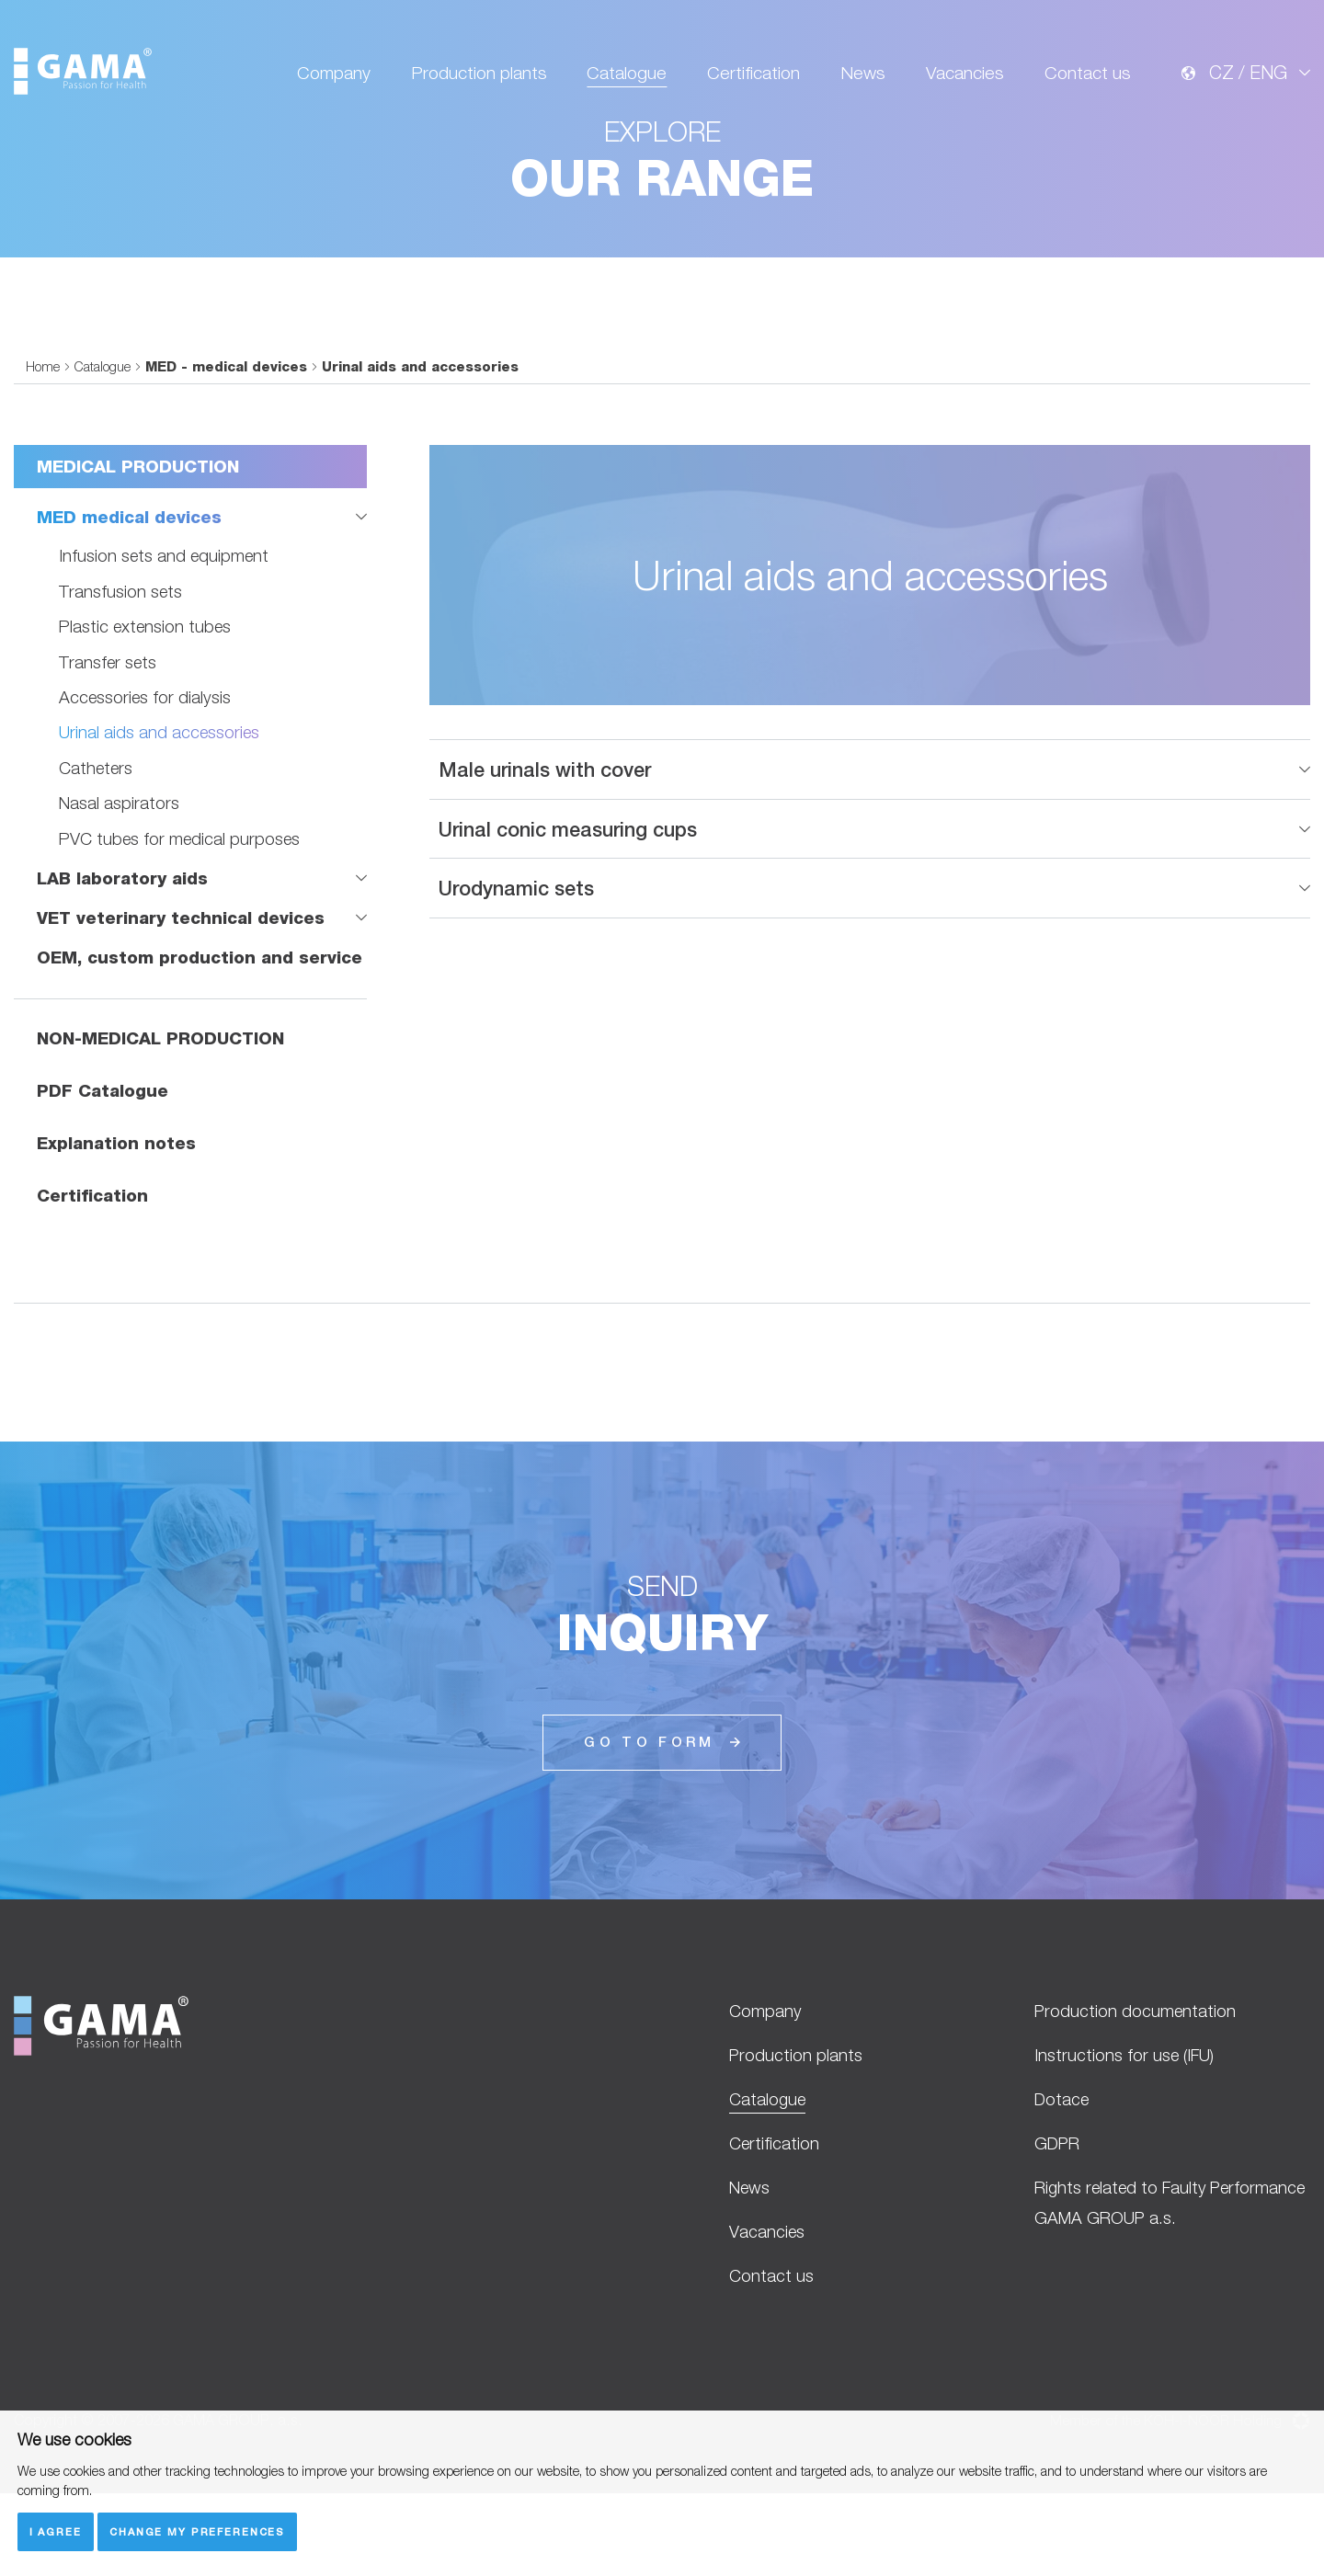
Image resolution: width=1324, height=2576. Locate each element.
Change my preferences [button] (198, 2531)
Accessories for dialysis (146, 776)
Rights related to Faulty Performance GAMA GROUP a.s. (1158, 2282)
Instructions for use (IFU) (1125, 2133)
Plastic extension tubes (146, 705)
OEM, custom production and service (201, 1036)
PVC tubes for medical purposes (181, 917)
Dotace (1062, 2177)
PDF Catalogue (103, 1169)
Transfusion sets (121, 670)
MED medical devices (130, 596)
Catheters (96, 847)
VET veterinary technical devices (183, 996)
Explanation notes (117, 1221)
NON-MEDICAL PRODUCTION (160, 1118)
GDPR (1059, 2222)
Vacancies (964, 74)
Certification (752, 74)
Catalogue (626, 74)
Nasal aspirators (119, 882)
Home (43, 445)
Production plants (477, 74)
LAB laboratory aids (124, 957)
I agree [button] (55, 2531)
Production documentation (1136, 2088)
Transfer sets (108, 741)
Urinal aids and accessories (160, 812)
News (862, 74)
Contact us (1087, 74)
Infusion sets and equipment (165, 635)
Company (333, 74)
